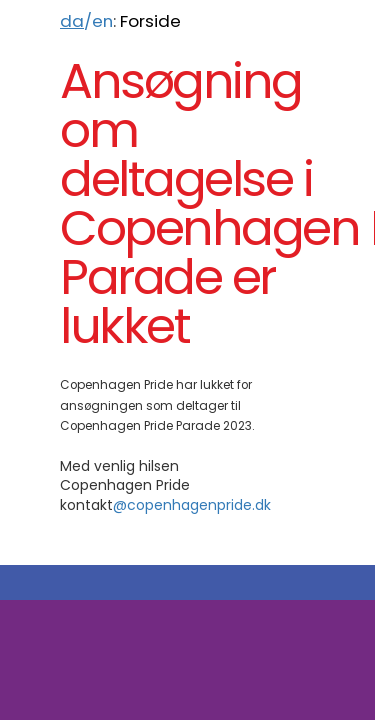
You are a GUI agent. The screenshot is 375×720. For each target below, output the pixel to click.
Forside (150, 21)
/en (86, 21)
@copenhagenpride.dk (192, 505)
